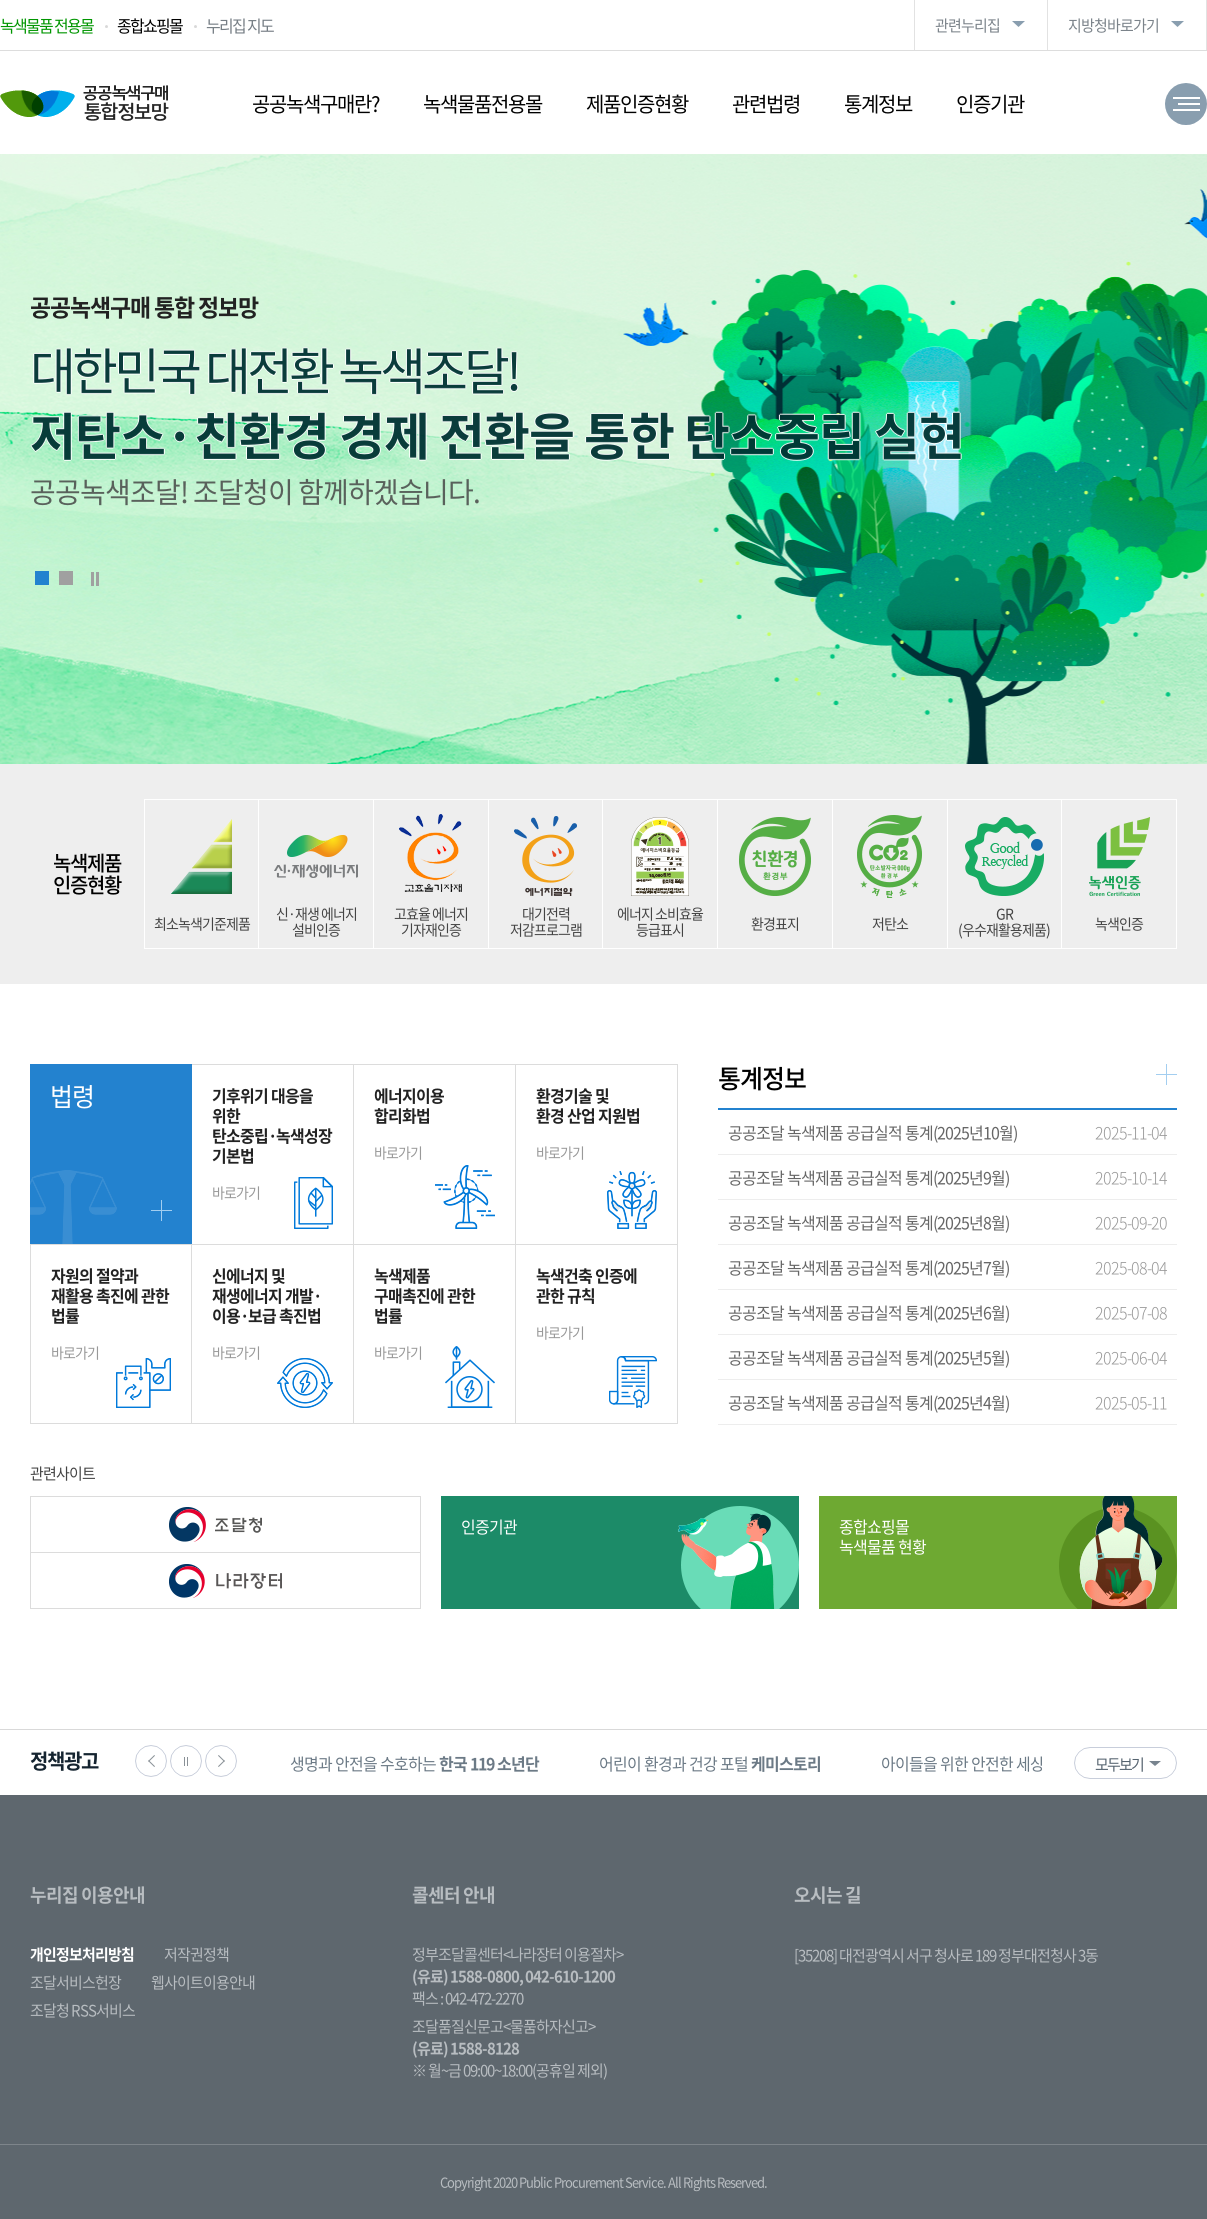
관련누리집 (967, 25)
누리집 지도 (239, 25)
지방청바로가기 (1113, 25)
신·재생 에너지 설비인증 (316, 921)
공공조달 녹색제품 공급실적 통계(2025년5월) (868, 1357)
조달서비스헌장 (75, 1982)
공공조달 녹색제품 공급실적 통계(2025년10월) (872, 1132)
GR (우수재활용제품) (1004, 921)
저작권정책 (196, 1954)
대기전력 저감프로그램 (546, 921)
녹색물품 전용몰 (46, 25)
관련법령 (766, 103)
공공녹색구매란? (315, 103)
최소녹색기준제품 (202, 923)
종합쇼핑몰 (149, 25)
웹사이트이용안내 (203, 1982)
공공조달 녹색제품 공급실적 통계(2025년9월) (868, 1177)
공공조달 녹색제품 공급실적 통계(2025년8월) (868, 1222)
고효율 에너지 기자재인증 (431, 921)
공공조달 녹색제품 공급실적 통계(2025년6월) (868, 1312)
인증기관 (990, 103)
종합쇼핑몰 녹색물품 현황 (882, 1536)
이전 (151, 1761)
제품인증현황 (637, 103)
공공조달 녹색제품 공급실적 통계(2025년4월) (868, 1402)
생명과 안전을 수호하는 (414, 1763)
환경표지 (775, 923)
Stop (95, 579)
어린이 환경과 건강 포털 (710, 1763)
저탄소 (890, 923)
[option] (414, 1762)
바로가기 (272, 1142)
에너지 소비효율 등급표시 (660, 921)
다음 (221, 1761)
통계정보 (878, 103)
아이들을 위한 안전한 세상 (1025, 1763)
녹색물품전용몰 (482, 103)
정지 (186, 1761)
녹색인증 (1119, 923)
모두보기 (1119, 1764)
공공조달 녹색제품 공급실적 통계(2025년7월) (868, 1267)
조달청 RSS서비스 (82, 2010)
